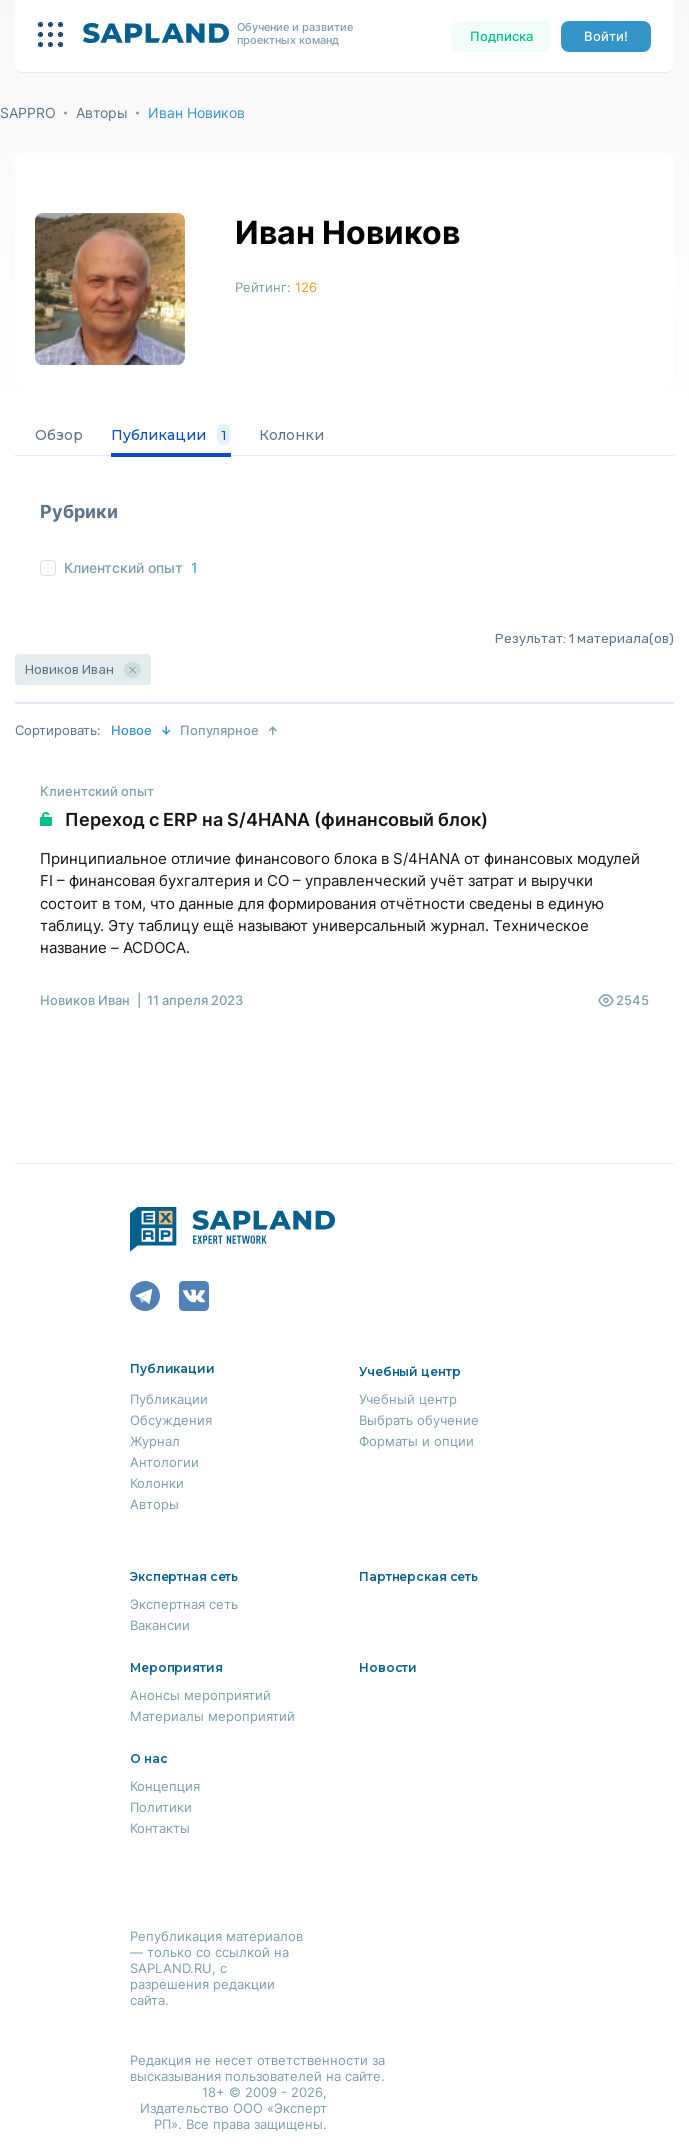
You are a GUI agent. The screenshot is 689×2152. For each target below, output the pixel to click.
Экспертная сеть (184, 1604)
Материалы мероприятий (212, 1716)
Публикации (171, 435)
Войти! (606, 36)
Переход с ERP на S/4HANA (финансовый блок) (276, 819)
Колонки (291, 435)
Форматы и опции (416, 1441)
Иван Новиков (196, 112)
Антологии (164, 1462)
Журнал (155, 1441)
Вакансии (160, 1625)
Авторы (102, 112)
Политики (161, 1807)
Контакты (160, 1828)
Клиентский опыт (123, 567)
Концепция (165, 1786)
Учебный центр (408, 1399)
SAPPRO (28, 112)
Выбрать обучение (419, 1420)
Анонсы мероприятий (200, 1695)
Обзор (59, 435)
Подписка (501, 36)
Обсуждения (171, 1420)
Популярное (219, 730)
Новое (131, 730)
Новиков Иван (85, 1000)
